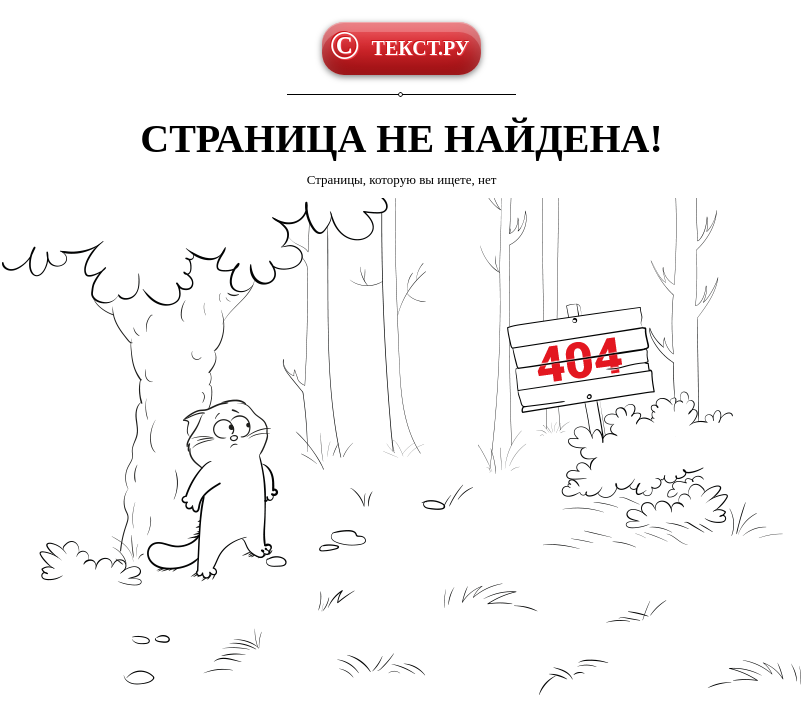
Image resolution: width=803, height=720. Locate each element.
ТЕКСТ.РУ (421, 48)
